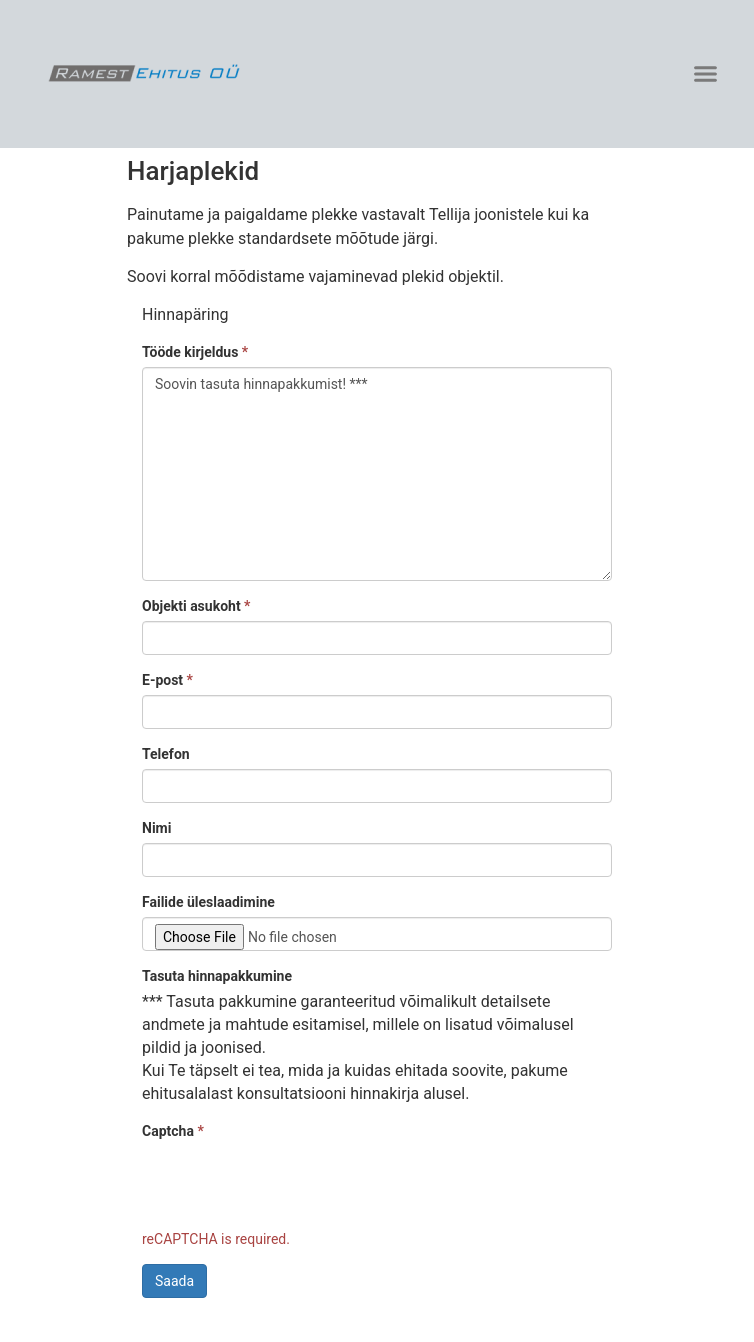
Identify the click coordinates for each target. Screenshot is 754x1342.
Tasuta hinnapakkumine (217, 976)
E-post (167, 680)
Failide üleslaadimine (208, 902)
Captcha (173, 1131)
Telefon (166, 754)
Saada (174, 1281)
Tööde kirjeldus (195, 352)
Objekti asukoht (196, 606)
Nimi (156, 828)
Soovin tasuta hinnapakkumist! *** (377, 474)
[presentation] (294, 1185)
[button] (705, 74)
